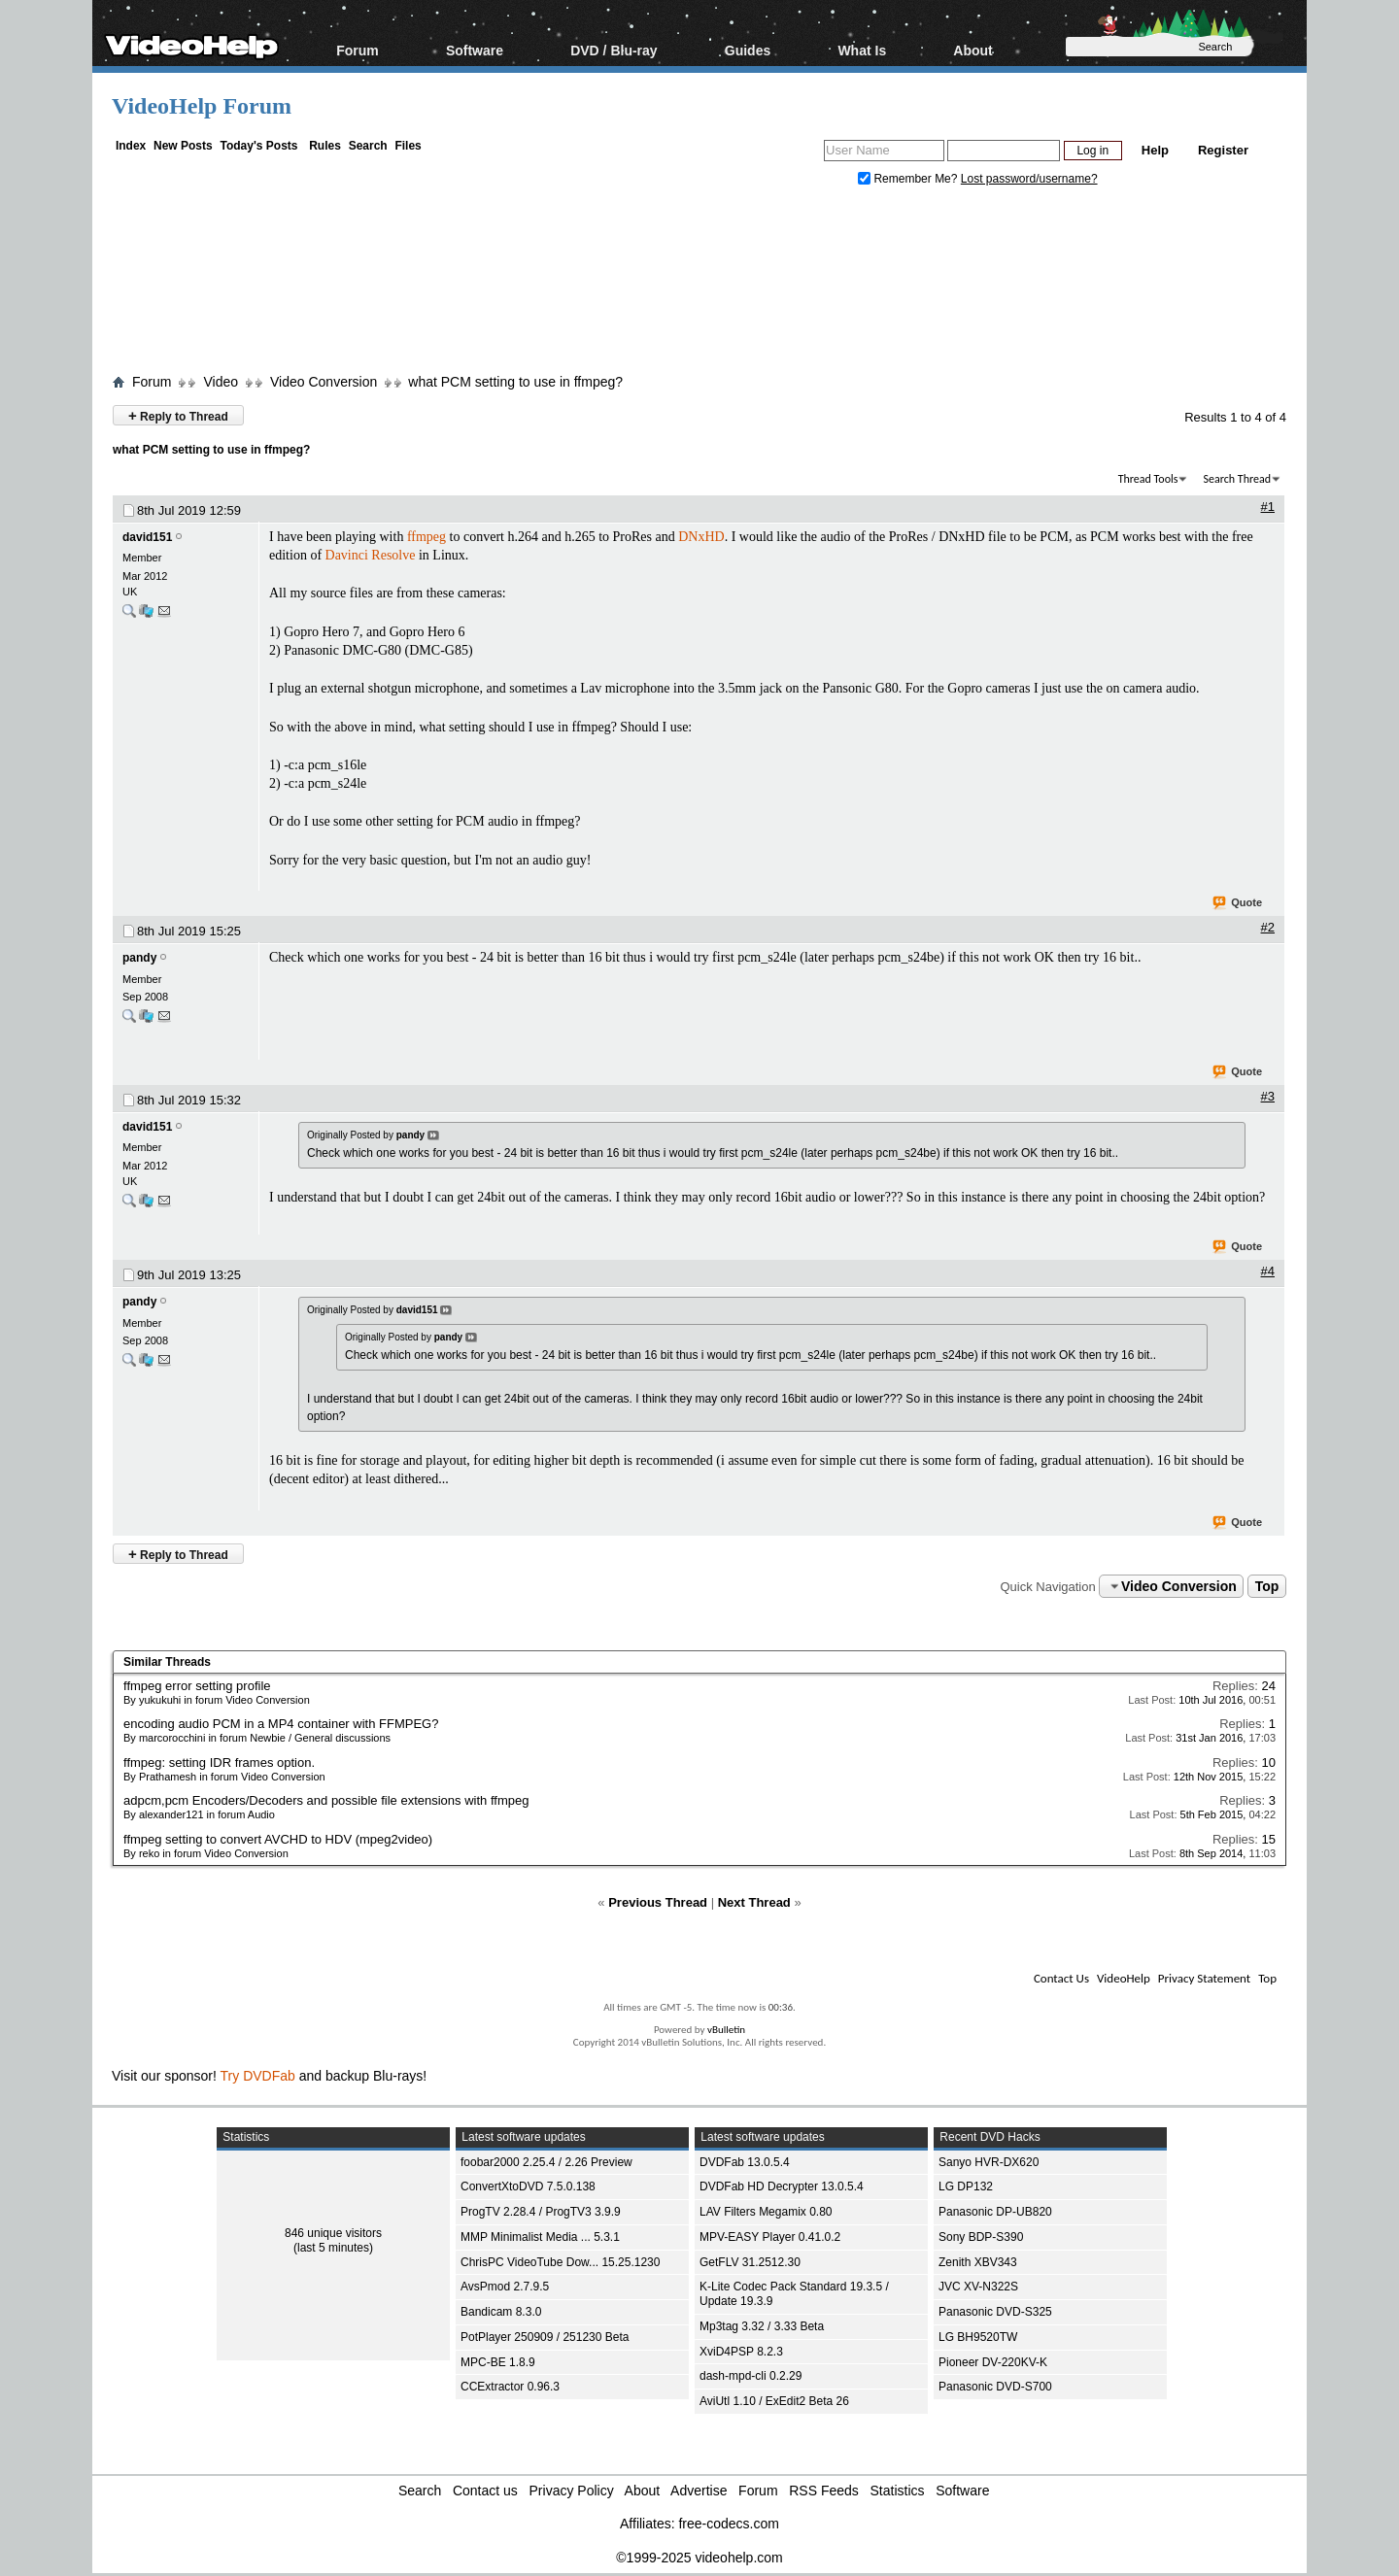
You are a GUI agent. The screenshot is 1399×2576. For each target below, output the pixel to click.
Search (368, 146)
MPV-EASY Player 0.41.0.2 (770, 2237)
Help (1155, 150)
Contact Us (1061, 1978)
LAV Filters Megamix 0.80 (766, 2212)
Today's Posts (258, 146)
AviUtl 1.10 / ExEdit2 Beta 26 (774, 2401)
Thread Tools (1148, 479)
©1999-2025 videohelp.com (699, 2557)
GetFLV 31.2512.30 (750, 2262)
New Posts (183, 146)
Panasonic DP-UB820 (995, 2212)
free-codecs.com (728, 2523)
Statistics (897, 2490)
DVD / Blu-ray (613, 50)
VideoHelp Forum (201, 106)
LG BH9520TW (977, 2337)
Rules (325, 146)
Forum (357, 50)
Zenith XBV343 (977, 2262)
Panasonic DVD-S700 (995, 2386)
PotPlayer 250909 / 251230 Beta (545, 2337)
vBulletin (726, 2029)
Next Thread (754, 1902)
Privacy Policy (571, 2490)
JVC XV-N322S (978, 2286)
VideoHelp (1123, 1978)
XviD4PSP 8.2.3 (741, 2351)
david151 (147, 537)
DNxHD (701, 536)
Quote (1238, 903)
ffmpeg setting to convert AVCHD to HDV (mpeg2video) (277, 1839)
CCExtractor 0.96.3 (510, 2386)
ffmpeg (426, 536)
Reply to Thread (178, 415)
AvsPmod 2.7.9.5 (505, 2286)
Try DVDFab (258, 2076)
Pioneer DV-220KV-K (992, 2362)
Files (407, 146)
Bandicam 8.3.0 (501, 2312)
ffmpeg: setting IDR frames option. (219, 1762)
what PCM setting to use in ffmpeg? (515, 382)
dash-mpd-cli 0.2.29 (751, 2376)
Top (1267, 1586)
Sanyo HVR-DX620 (988, 2162)
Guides (747, 50)
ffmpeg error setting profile (197, 1685)
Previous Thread (657, 1902)
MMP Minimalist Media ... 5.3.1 (540, 2237)
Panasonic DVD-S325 (995, 2312)
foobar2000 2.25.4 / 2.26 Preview (546, 2162)
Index (131, 146)
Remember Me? (909, 179)
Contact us (485, 2490)
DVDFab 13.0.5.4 (745, 2162)
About (972, 50)
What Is (861, 50)
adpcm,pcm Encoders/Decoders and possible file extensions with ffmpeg (326, 1800)
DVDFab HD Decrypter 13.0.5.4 (782, 2186)
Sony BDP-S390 (980, 2237)
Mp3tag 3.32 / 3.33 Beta (762, 2326)
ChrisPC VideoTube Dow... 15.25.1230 (560, 2262)
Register (1223, 150)
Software (474, 50)
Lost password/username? (1029, 179)
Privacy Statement (1204, 1978)
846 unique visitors (333, 2233)
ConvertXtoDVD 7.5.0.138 (528, 2186)
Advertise (698, 2490)
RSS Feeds (824, 2490)
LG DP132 (965, 2186)
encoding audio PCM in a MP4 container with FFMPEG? (280, 1723)
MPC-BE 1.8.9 (498, 2362)
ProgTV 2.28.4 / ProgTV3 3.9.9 (541, 2212)
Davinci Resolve (370, 555)
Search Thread (1237, 479)
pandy (139, 958)
